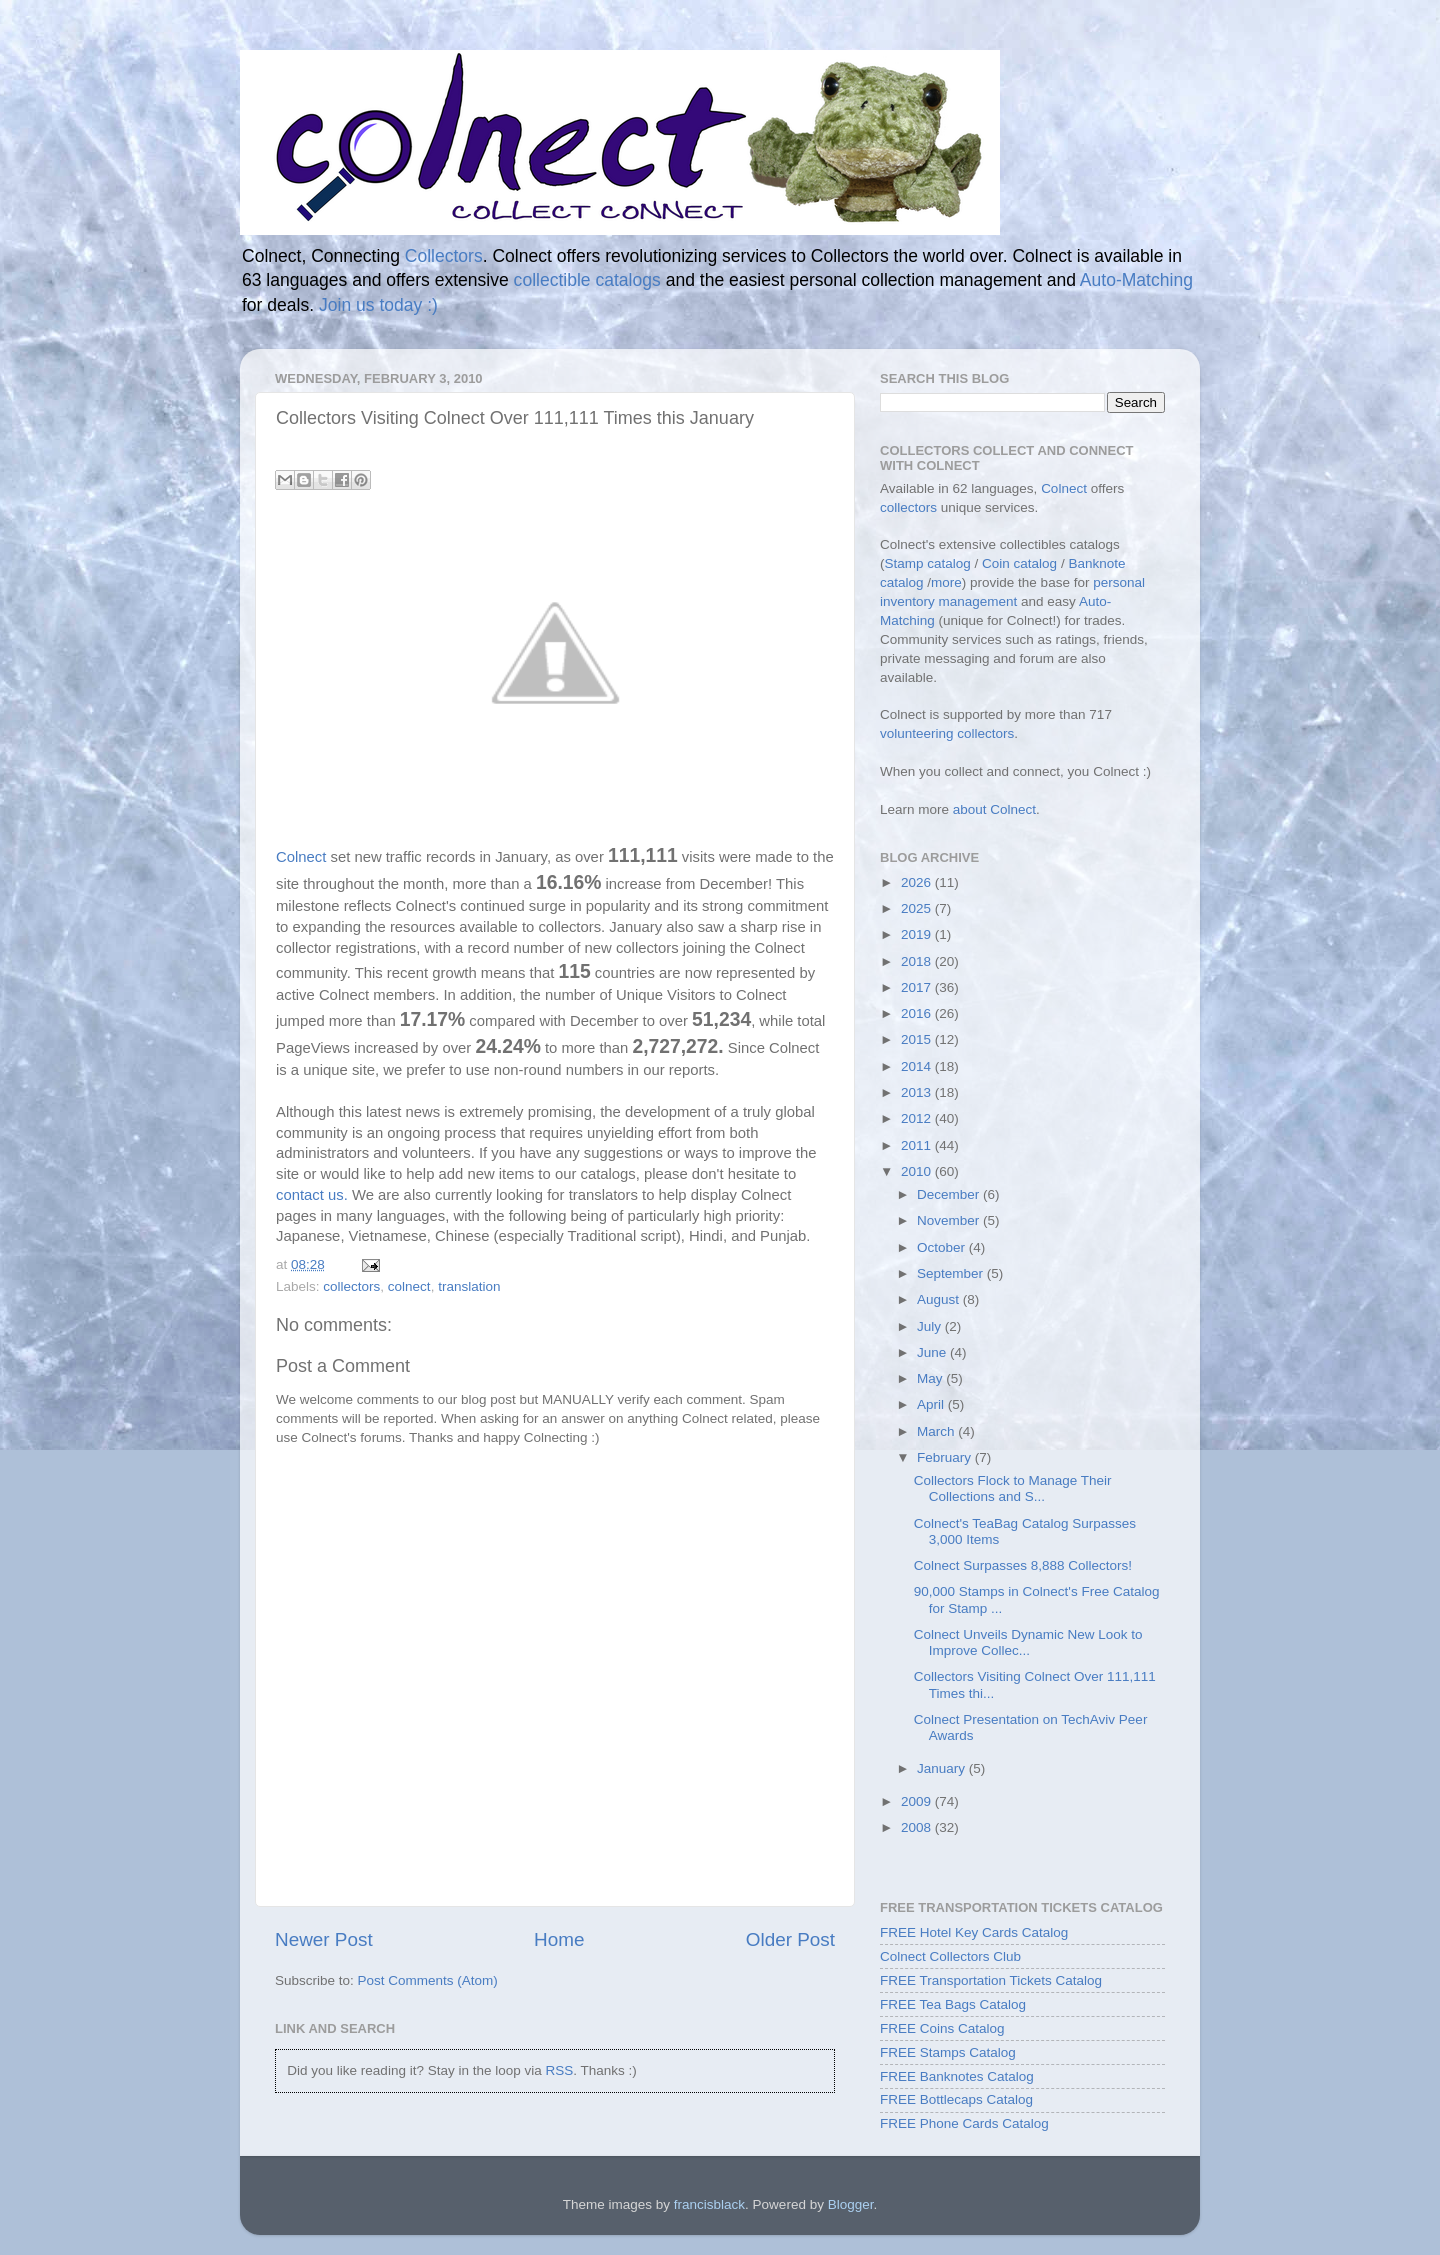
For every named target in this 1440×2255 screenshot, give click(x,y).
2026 (918, 882)
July (931, 1326)
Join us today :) (378, 305)
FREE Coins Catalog (942, 2028)
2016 (918, 1013)
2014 (918, 1066)
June (933, 1352)
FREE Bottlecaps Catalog (956, 2099)
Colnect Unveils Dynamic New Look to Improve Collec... (1028, 1642)
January (943, 1768)
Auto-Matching (1136, 280)
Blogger (851, 2204)
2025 (918, 908)
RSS (559, 2070)
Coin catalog (1019, 563)
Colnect (301, 857)
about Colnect (994, 809)
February (946, 1457)
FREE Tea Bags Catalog (953, 2004)
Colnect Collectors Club (950, 1956)
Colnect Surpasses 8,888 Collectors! (1023, 1565)
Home (559, 1939)
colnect (409, 1286)
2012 (918, 1118)
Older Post (790, 1939)
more (946, 582)
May (931, 1378)
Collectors (444, 256)
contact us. (312, 1195)
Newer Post (324, 1939)
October (943, 1247)
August (940, 1299)
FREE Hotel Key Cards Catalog (974, 1932)
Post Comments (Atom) (428, 1980)
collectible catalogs (587, 280)
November (950, 1220)
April (932, 1404)
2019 (918, 934)
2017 (918, 987)
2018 (918, 961)
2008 (918, 1827)
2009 (918, 1801)
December (950, 1194)
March (937, 1431)
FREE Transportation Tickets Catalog (991, 1980)
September (952, 1273)
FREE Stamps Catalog (948, 2052)
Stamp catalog (928, 563)
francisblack (709, 2204)
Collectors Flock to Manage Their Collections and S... (1013, 1488)
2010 (918, 1171)
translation (469, 1286)
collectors (351, 1286)
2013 (918, 1092)
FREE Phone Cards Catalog (964, 2123)
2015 (918, 1039)
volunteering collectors (947, 733)
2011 (918, 1145)
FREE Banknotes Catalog (957, 2076)
